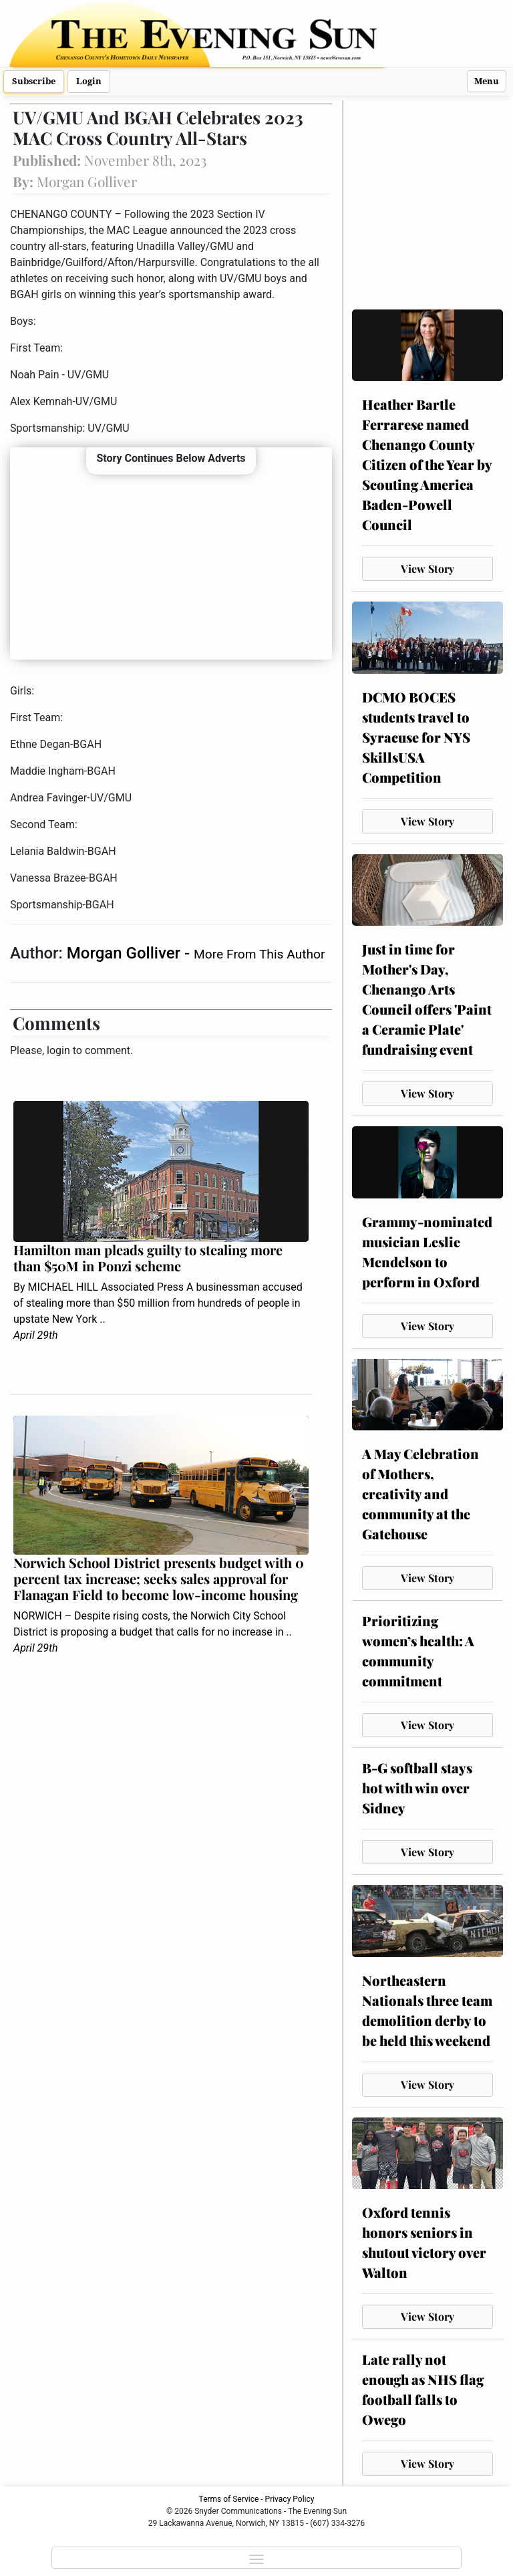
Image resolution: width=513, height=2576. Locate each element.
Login (89, 81)
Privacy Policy (290, 2499)
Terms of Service (229, 2499)
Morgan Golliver (125, 953)
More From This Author (259, 954)
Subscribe (33, 81)
